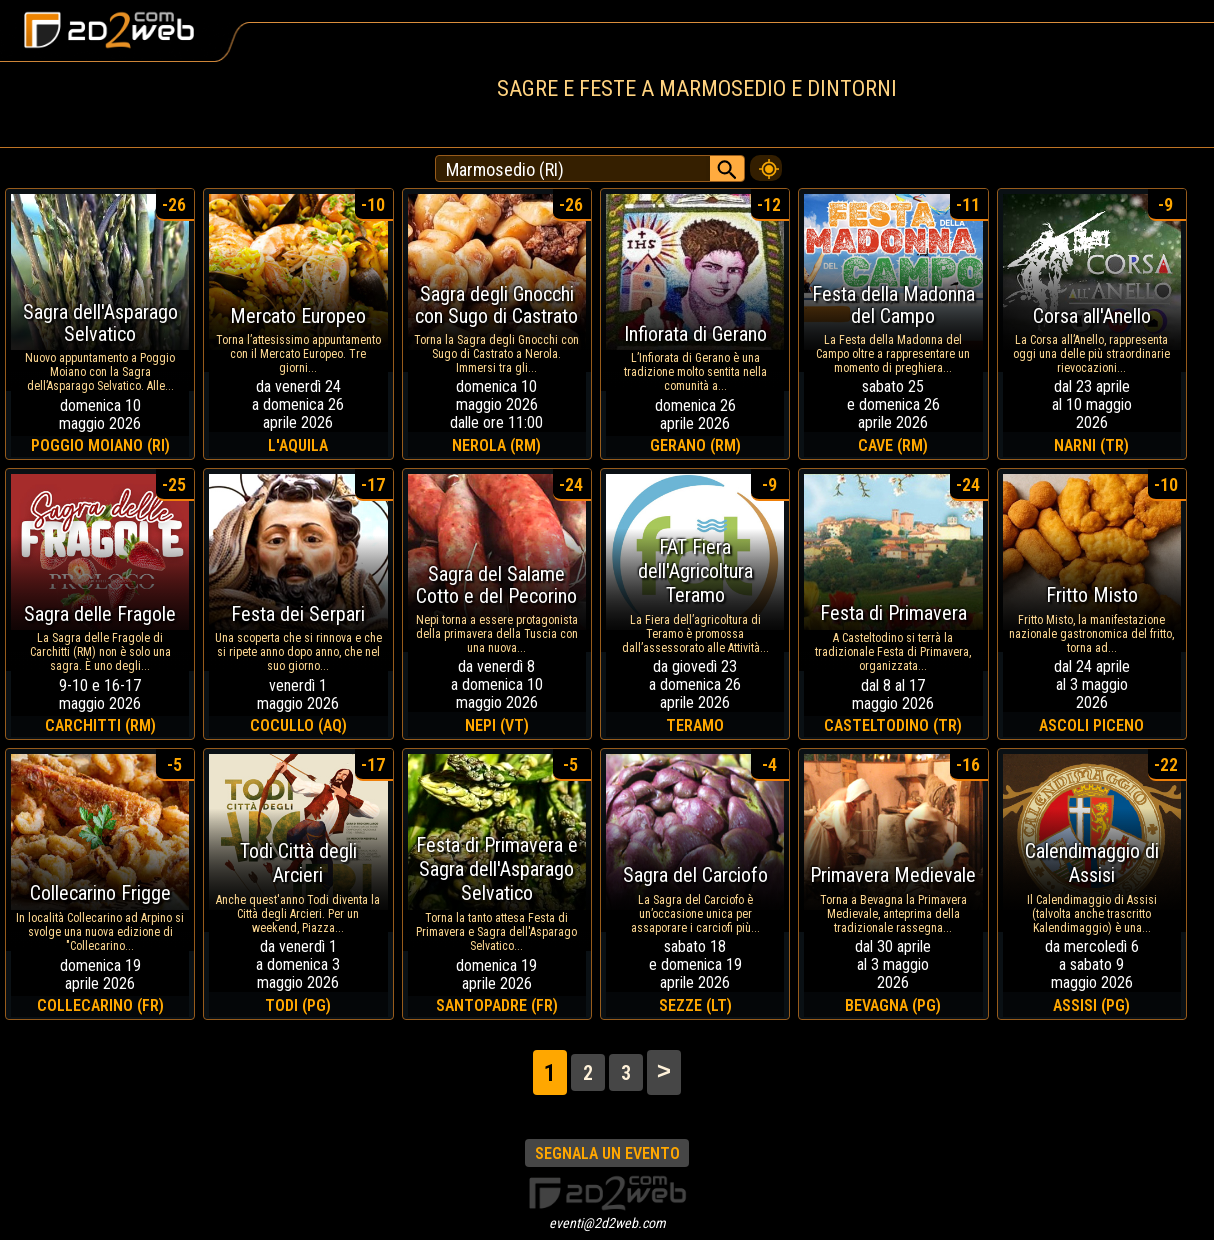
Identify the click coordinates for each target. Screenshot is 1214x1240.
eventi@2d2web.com (607, 1223)
